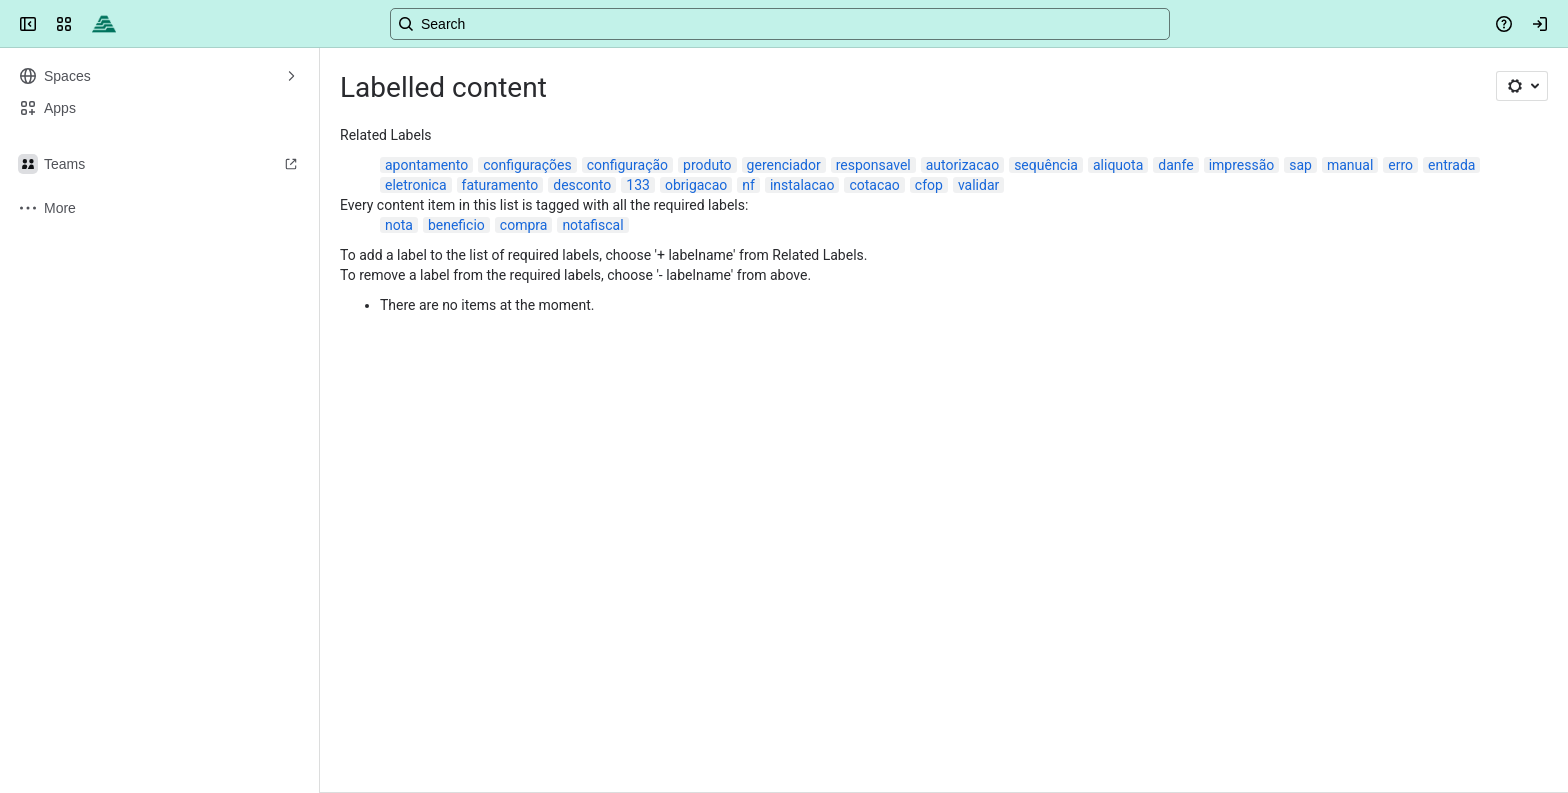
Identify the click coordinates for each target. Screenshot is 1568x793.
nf (748, 185)
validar (978, 185)
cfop (929, 185)
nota (399, 225)
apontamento (426, 165)
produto (707, 165)
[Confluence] (104, 24)
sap (1300, 165)
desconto (582, 185)
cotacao (874, 185)
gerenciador (784, 165)
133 (638, 185)
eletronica (416, 185)
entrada (1451, 165)
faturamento (500, 185)
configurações (527, 165)
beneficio (456, 225)
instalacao (802, 185)
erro (1400, 165)
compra (524, 225)
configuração (627, 165)
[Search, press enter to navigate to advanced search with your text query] (780, 24)
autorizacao (962, 165)
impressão (1242, 165)
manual (1350, 165)
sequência (1046, 165)
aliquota (1118, 165)
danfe (1175, 165)
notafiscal (592, 225)
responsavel (873, 165)
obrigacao (696, 185)
